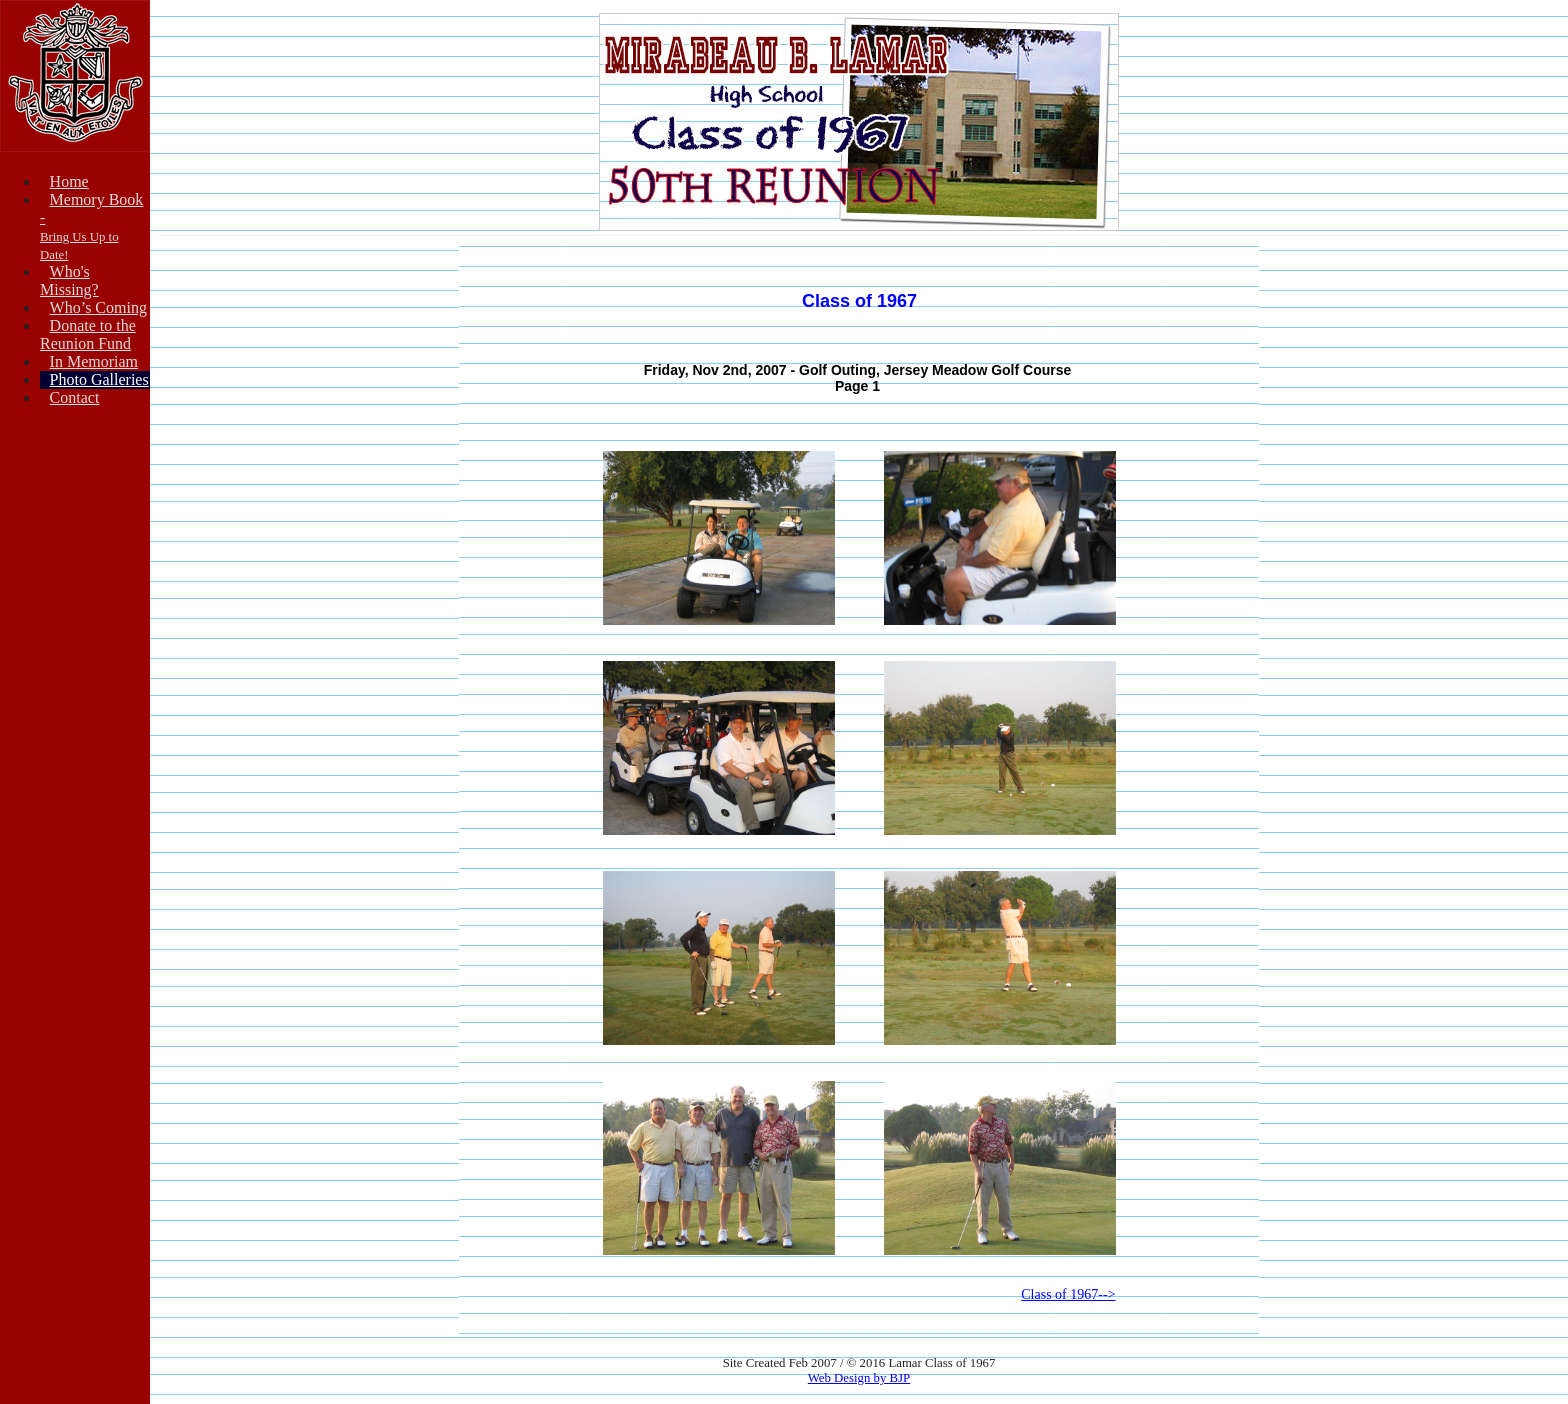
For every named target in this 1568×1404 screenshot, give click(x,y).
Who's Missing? (69, 280)
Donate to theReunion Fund (88, 334)
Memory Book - (91, 226)
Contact (75, 397)
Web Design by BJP (859, 1378)
